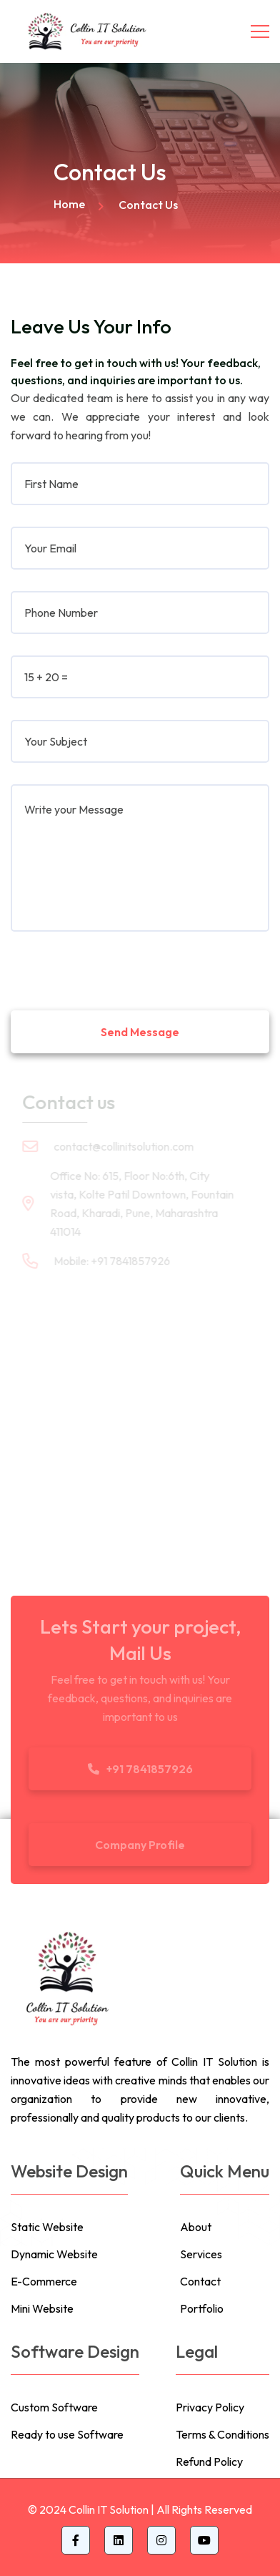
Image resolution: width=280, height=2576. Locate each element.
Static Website (47, 2227)
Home (69, 204)
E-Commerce (44, 2281)
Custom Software (54, 2407)
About (195, 2227)
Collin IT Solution (109, 2509)
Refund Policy (209, 2461)
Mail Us (140, 1653)
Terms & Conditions (222, 2434)
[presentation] (119, 964)
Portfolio (202, 2308)
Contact (200, 2281)
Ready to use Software (67, 2434)
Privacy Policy (210, 2407)
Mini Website (42, 2308)
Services (201, 2254)
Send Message (140, 1032)
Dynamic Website (54, 2254)
